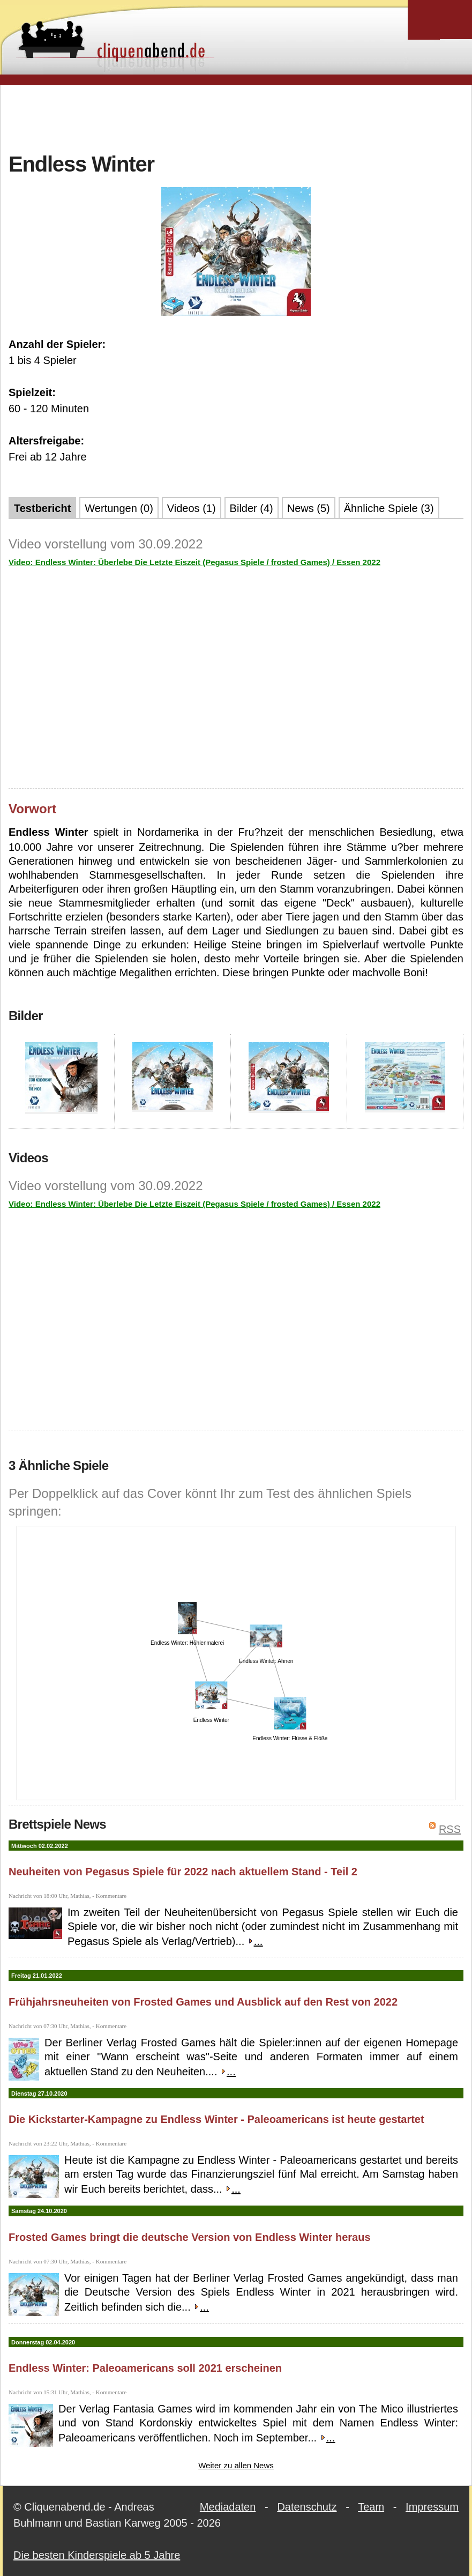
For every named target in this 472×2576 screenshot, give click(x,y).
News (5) (308, 508)
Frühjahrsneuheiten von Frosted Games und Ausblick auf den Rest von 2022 (203, 2002)
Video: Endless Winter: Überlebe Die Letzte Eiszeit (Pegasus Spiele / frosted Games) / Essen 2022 (194, 562)
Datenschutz (306, 2507)
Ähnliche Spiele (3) (389, 508)
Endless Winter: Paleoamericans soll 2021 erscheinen (145, 2368)
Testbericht (42, 508)
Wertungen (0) (119, 508)
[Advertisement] (236, 117)
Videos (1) (191, 508)
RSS (450, 1829)
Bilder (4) (251, 508)
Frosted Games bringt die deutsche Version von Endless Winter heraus (190, 2237)
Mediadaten (228, 2507)
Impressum (432, 2507)
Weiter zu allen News (236, 2465)
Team (371, 2507)
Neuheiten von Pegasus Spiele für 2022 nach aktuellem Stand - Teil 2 (183, 1871)
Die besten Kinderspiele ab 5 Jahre (96, 2555)
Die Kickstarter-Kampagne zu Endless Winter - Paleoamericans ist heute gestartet (216, 2119)
